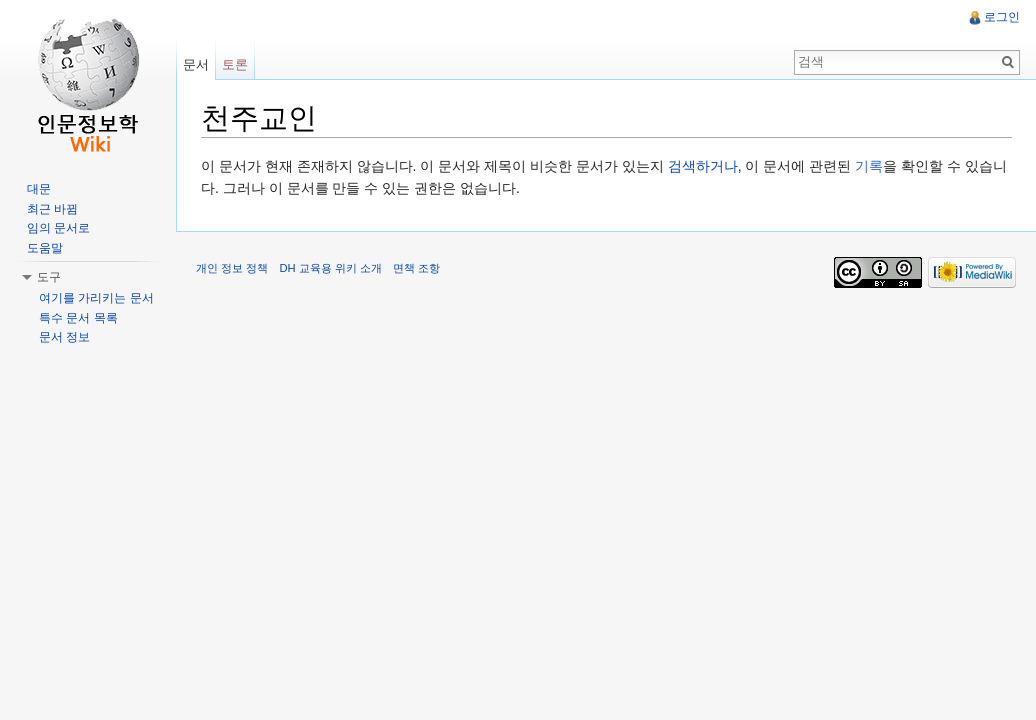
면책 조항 (416, 268)
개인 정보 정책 (232, 268)
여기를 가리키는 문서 (96, 298)
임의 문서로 (58, 228)
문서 (196, 64)
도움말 (45, 248)
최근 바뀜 (52, 209)
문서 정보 (64, 337)
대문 (39, 189)
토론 (235, 64)
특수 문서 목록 (78, 318)
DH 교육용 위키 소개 (330, 268)
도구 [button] (49, 277)
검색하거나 (703, 166)
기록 (869, 166)
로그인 (1002, 17)
